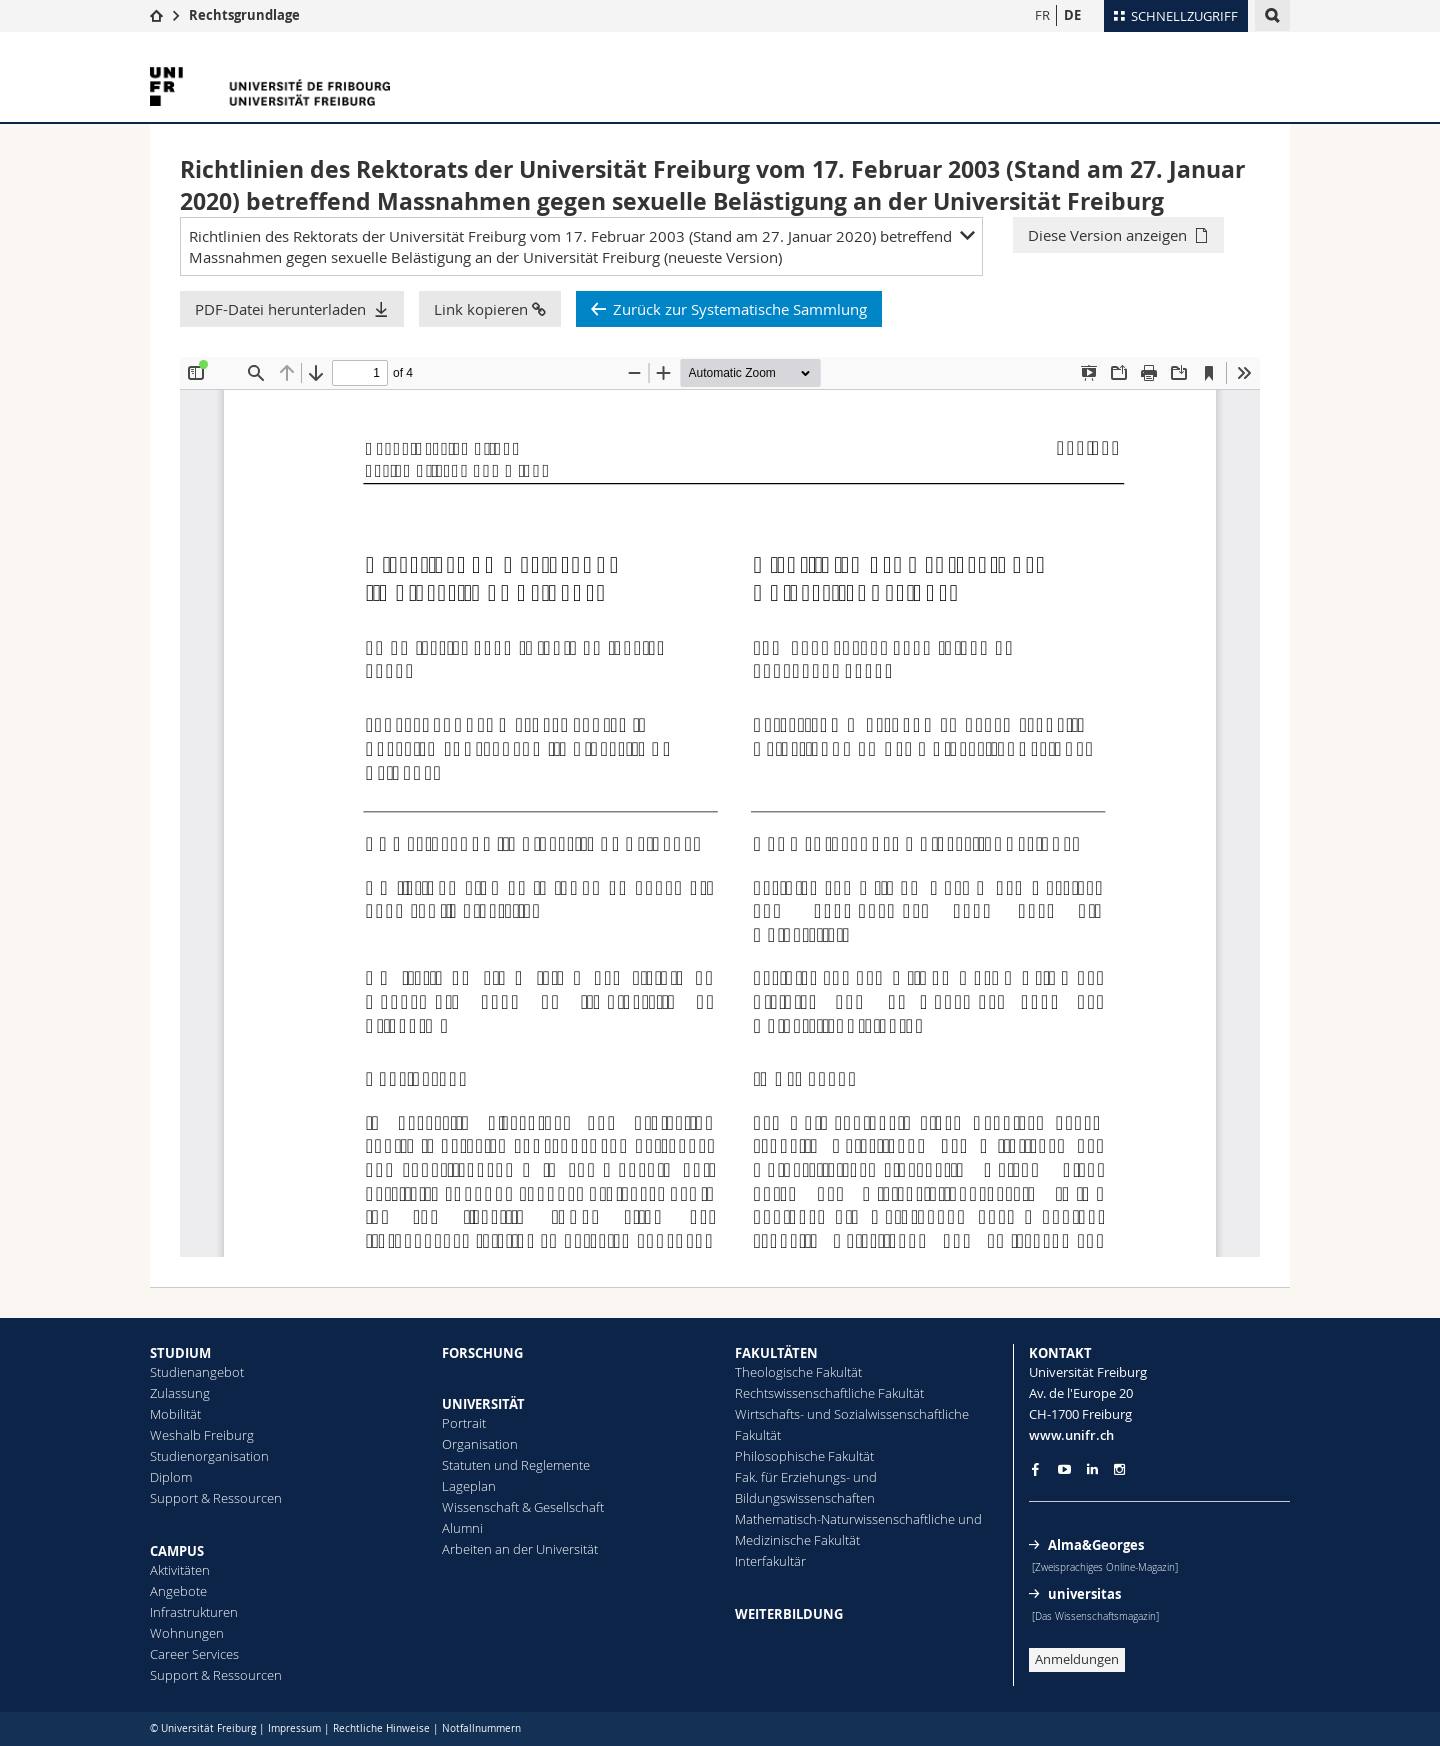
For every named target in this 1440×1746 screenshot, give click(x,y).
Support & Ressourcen (216, 1498)
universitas (1084, 1594)
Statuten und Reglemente (516, 1465)
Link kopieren (490, 309)
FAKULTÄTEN (776, 1353)
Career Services (194, 1654)
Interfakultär (770, 1561)
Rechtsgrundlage (244, 15)
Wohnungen (187, 1633)
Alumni (462, 1528)
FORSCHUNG (482, 1353)
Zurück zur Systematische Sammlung (740, 309)
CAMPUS (177, 1551)
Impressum (294, 1728)
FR (1042, 15)
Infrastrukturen (194, 1612)
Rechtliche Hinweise (381, 1728)
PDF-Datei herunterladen (280, 309)
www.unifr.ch (1071, 1435)
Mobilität (175, 1414)
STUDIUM (180, 1353)
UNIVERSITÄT (483, 1404)
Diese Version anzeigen (1107, 235)
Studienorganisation (209, 1456)
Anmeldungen (1077, 1659)
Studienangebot (197, 1372)
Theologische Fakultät (798, 1372)
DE (1072, 15)
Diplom (171, 1477)
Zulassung (180, 1393)
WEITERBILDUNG (789, 1614)
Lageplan (469, 1486)
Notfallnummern (481, 1728)
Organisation (480, 1444)
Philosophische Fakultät (804, 1456)
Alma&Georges (1096, 1545)
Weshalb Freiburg (202, 1435)
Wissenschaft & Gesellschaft (523, 1507)
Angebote (178, 1591)
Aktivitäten (180, 1570)
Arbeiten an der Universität (520, 1549)
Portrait (464, 1423)
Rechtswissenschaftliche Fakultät (829, 1393)
